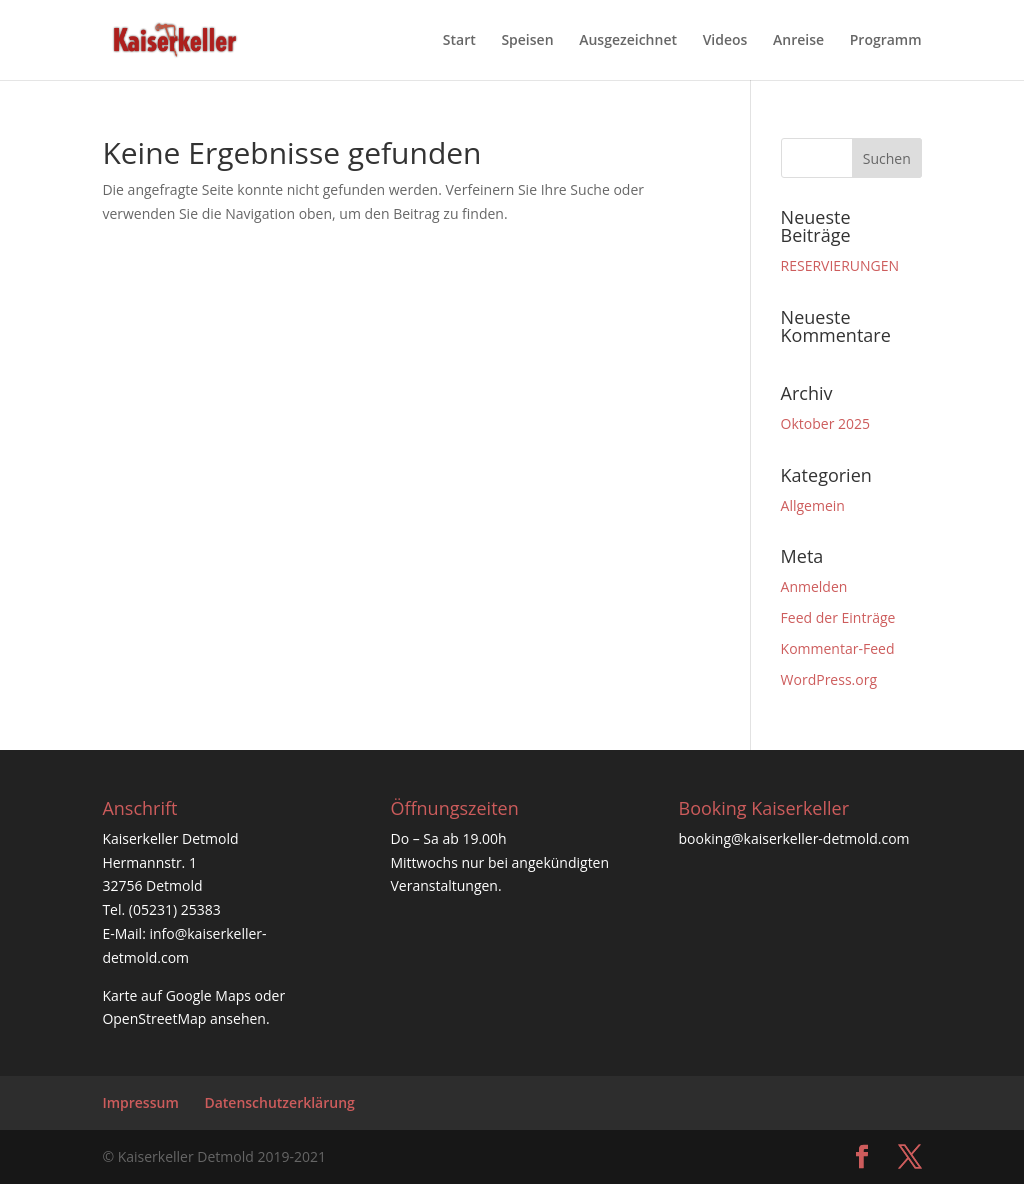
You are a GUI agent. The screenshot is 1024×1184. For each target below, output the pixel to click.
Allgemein (813, 505)
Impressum (140, 1102)
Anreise (798, 41)
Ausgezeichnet (628, 41)
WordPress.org (829, 679)
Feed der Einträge (838, 617)
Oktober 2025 (825, 423)
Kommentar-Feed (838, 648)
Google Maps (208, 995)
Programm (886, 41)
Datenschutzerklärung (279, 1102)
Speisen (527, 41)
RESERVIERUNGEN (840, 265)
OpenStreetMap (154, 1018)
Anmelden (814, 586)
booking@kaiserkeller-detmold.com (794, 838)
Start (459, 41)
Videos (725, 41)
